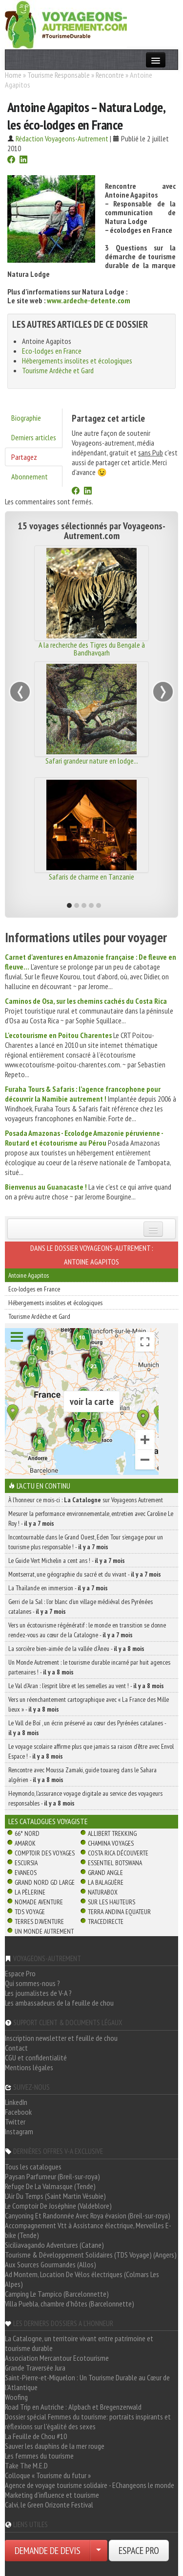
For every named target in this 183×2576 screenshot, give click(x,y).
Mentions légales (29, 2067)
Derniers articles (33, 437)
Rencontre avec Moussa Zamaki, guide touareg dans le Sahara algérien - (82, 1774)
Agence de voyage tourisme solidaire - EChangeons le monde (89, 2485)
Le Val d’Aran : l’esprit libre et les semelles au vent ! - (86, 1685)
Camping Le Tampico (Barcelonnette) (57, 2294)
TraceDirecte (105, 1921)
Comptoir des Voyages (45, 1853)
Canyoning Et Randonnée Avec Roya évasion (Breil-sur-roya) (87, 2215)
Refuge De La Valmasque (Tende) (50, 2186)
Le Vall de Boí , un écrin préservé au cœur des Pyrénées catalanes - (87, 1727)
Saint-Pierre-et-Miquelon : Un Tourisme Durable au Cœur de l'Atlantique (87, 2382)
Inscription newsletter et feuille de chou (61, 2038)
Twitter (15, 2121)
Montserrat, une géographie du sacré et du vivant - (84, 1574)
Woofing (16, 2397)
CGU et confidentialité (36, 2057)
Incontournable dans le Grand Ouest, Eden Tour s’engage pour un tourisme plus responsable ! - (85, 1542)
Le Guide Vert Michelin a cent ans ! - (66, 1560)
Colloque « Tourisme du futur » (48, 2475)
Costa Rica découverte (118, 1853)
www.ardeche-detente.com (88, 300)
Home (13, 75)
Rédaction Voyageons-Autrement (62, 138)
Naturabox (103, 1892)
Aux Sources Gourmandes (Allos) (50, 2264)
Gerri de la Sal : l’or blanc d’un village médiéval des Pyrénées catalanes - (80, 1606)
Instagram (19, 2131)
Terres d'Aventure (39, 1921)
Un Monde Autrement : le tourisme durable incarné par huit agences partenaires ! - (89, 1667)
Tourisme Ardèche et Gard (58, 370)
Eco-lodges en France (51, 351)
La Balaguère (105, 1882)
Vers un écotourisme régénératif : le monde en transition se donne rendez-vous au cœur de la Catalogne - (87, 1630)
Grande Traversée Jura (35, 2368)
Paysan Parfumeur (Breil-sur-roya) (52, 2176)
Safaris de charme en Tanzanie (91, 876)
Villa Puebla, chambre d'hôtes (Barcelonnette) (69, 2303)
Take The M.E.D (26, 2465)
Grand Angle (105, 1872)
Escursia (26, 1862)
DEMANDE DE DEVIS (48, 2550)
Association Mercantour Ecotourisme (57, 2358)
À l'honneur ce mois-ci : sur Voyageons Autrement (85, 1499)
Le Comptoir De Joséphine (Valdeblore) (58, 2206)
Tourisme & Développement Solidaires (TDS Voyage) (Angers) (91, 2255)
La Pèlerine (30, 1892)
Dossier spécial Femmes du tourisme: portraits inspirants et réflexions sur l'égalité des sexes (88, 2421)
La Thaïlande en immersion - (58, 1587)
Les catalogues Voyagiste (48, 1821)
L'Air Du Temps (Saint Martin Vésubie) (55, 2196)
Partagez (24, 457)
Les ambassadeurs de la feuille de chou (59, 2003)
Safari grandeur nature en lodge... (91, 761)
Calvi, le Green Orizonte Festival (49, 2504)
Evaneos (26, 1872)
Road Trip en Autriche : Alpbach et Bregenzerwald (73, 2407)
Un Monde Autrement (44, 1931)
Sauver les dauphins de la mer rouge (54, 2446)
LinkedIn (16, 2102)
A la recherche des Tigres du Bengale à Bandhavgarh (92, 648)
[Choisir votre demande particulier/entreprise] (98, 2550)
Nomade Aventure (39, 1902)
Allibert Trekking (112, 1833)
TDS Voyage (30, 1911)
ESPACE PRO (139, 2550)
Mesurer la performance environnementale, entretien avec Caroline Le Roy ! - (90, 1518)
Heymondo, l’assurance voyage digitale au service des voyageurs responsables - (85, 1798)
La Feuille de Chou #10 (36, 2436)
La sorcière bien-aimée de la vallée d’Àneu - (76, 1648)
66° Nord (27, 1833)
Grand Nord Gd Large (45, 1882)
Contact (16, 2048)
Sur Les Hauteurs (111, 1902)
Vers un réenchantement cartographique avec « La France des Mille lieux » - (88, 1704)
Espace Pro (20, 1973)
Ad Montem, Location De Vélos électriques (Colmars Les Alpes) (82, 2279)
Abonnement (29, 476)
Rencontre (110, 75)
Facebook (18, 2112)
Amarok (25, 1843)
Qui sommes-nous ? (32, 1983)
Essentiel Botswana (115, 1862)
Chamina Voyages (111, 1843)
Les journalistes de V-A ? (38, 1993)
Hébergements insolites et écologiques (77, 360)
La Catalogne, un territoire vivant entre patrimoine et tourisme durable (79, 2343)
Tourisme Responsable (58, 75)
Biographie (26, 418)
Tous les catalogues (33, 2166)
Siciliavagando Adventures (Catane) (54, 2245)
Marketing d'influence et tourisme (52, 2495)
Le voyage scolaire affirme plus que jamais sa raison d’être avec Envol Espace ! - (91, 1751)
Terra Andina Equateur (119, 1911)
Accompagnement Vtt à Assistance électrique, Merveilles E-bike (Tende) (88, 2230)
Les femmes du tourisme (39, 2456)
